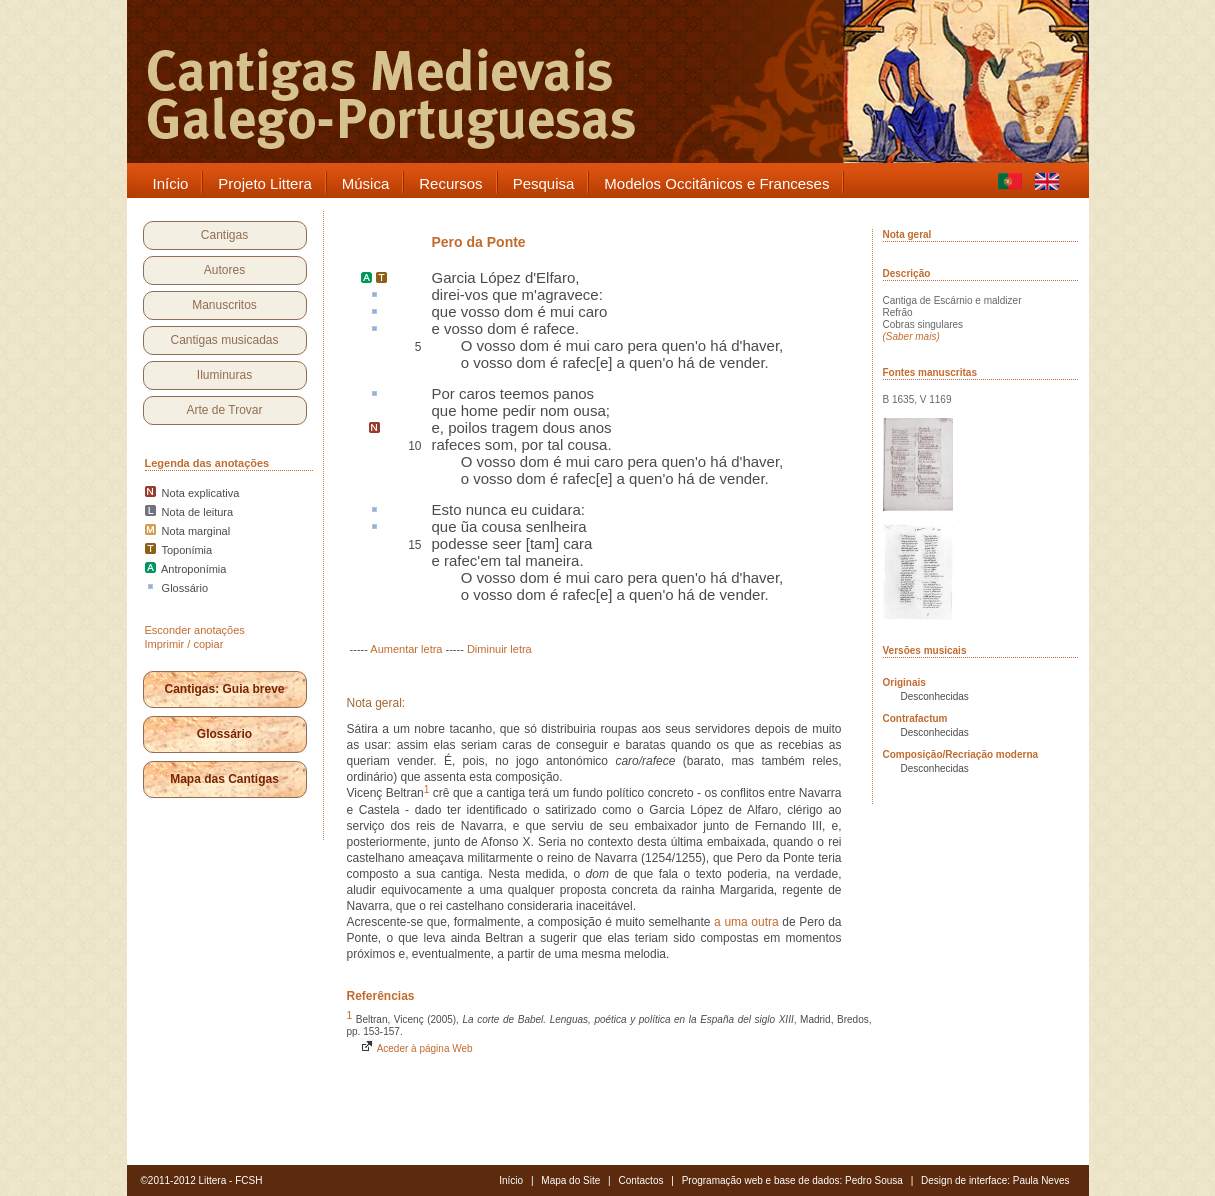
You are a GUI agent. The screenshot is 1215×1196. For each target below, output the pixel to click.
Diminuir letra (499, 649)
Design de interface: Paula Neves (995, 1180)
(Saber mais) (911, 336)
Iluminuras (224, 375)
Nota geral (907, 234)
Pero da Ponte (479, 242)
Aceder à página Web (416, 1048)
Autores (224, 270)
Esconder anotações (195, 630)
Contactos (640, 1180)
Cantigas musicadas (224, 340)
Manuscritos (224, 305)
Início (511, 1180)
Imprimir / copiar (184, 644)
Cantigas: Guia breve (224, 689)
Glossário (224, 734)
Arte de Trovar (224, 410)
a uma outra (746, 922)
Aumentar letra (406, 649)
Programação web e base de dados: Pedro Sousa (792, 1180)
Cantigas (224, 235)
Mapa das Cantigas (224, 779)
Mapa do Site (570, 1180)
